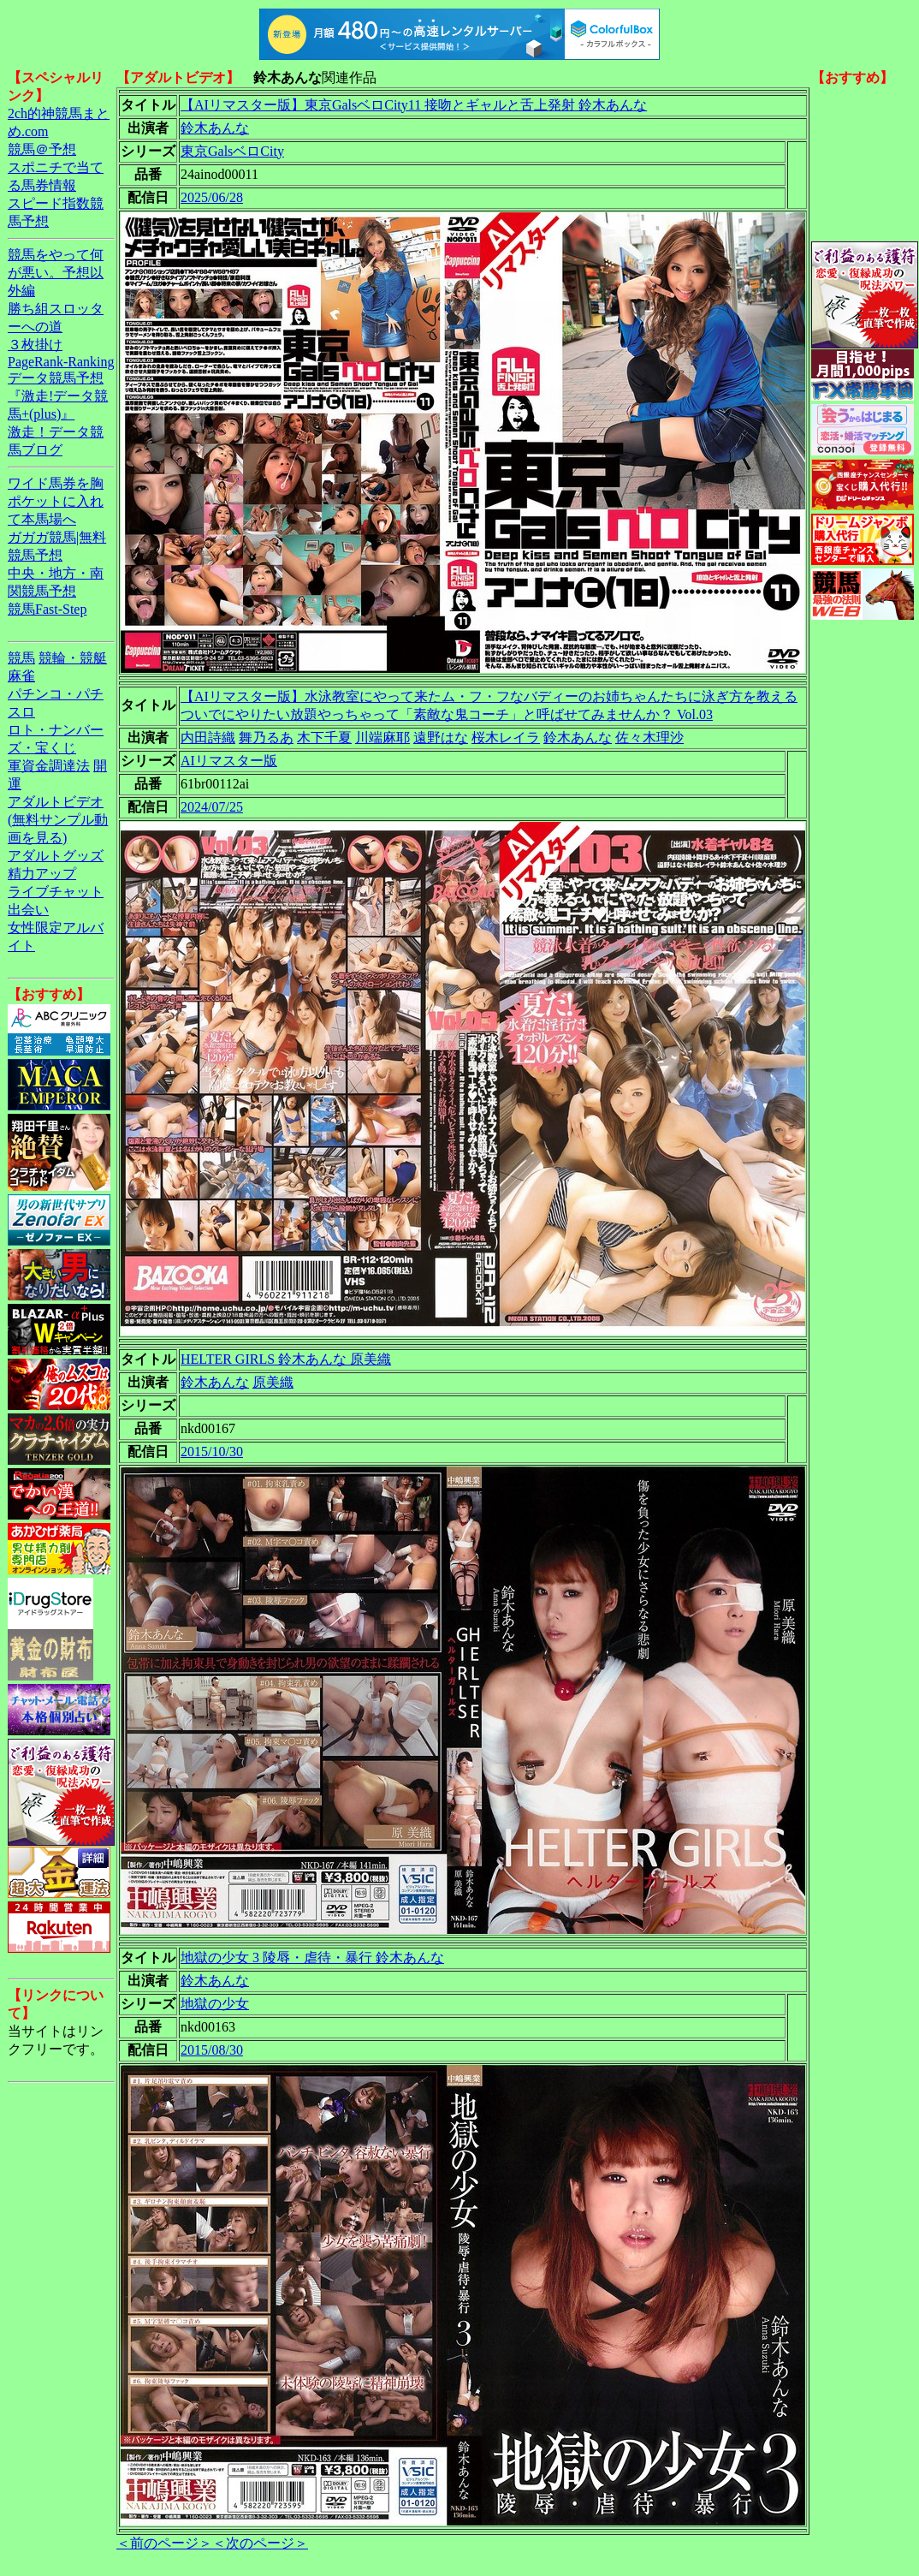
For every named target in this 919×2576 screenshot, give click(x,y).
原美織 (272, 1382)
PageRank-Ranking (61, 361)
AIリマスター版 (229, 760)
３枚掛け (35, 344)
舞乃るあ (266, 737)
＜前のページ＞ (164, 2543)
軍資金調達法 (49, 766)
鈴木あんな (215, 128)
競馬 (21, 658)
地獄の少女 (215, 2003)
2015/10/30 (212, 1451)
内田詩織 (208, 737)
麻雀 (21, 676)
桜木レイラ (505, 737)
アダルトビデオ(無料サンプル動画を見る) (58, 819)
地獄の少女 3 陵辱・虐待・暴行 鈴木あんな (312, 1957)
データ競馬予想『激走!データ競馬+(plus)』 (58, 396)
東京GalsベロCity (232, 151)
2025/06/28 (212, 197)
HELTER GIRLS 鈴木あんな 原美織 (286, 1359)
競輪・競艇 (73, 658)
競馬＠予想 (42, 149)
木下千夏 (324, 737)
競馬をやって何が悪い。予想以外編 (56, 272)
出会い (28, 909)
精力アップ (42, 873)
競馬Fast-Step (47, 609)
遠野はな (440, 737)
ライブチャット (56, 891)
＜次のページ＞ (260, 2543)
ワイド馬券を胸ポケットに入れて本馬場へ (56, 501)
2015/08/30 (212, 2050)
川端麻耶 (382, 737)
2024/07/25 (212, 807)
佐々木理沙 (649, 737)
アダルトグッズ (56, 855)
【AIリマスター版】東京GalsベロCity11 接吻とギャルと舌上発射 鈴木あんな (414, 105)
